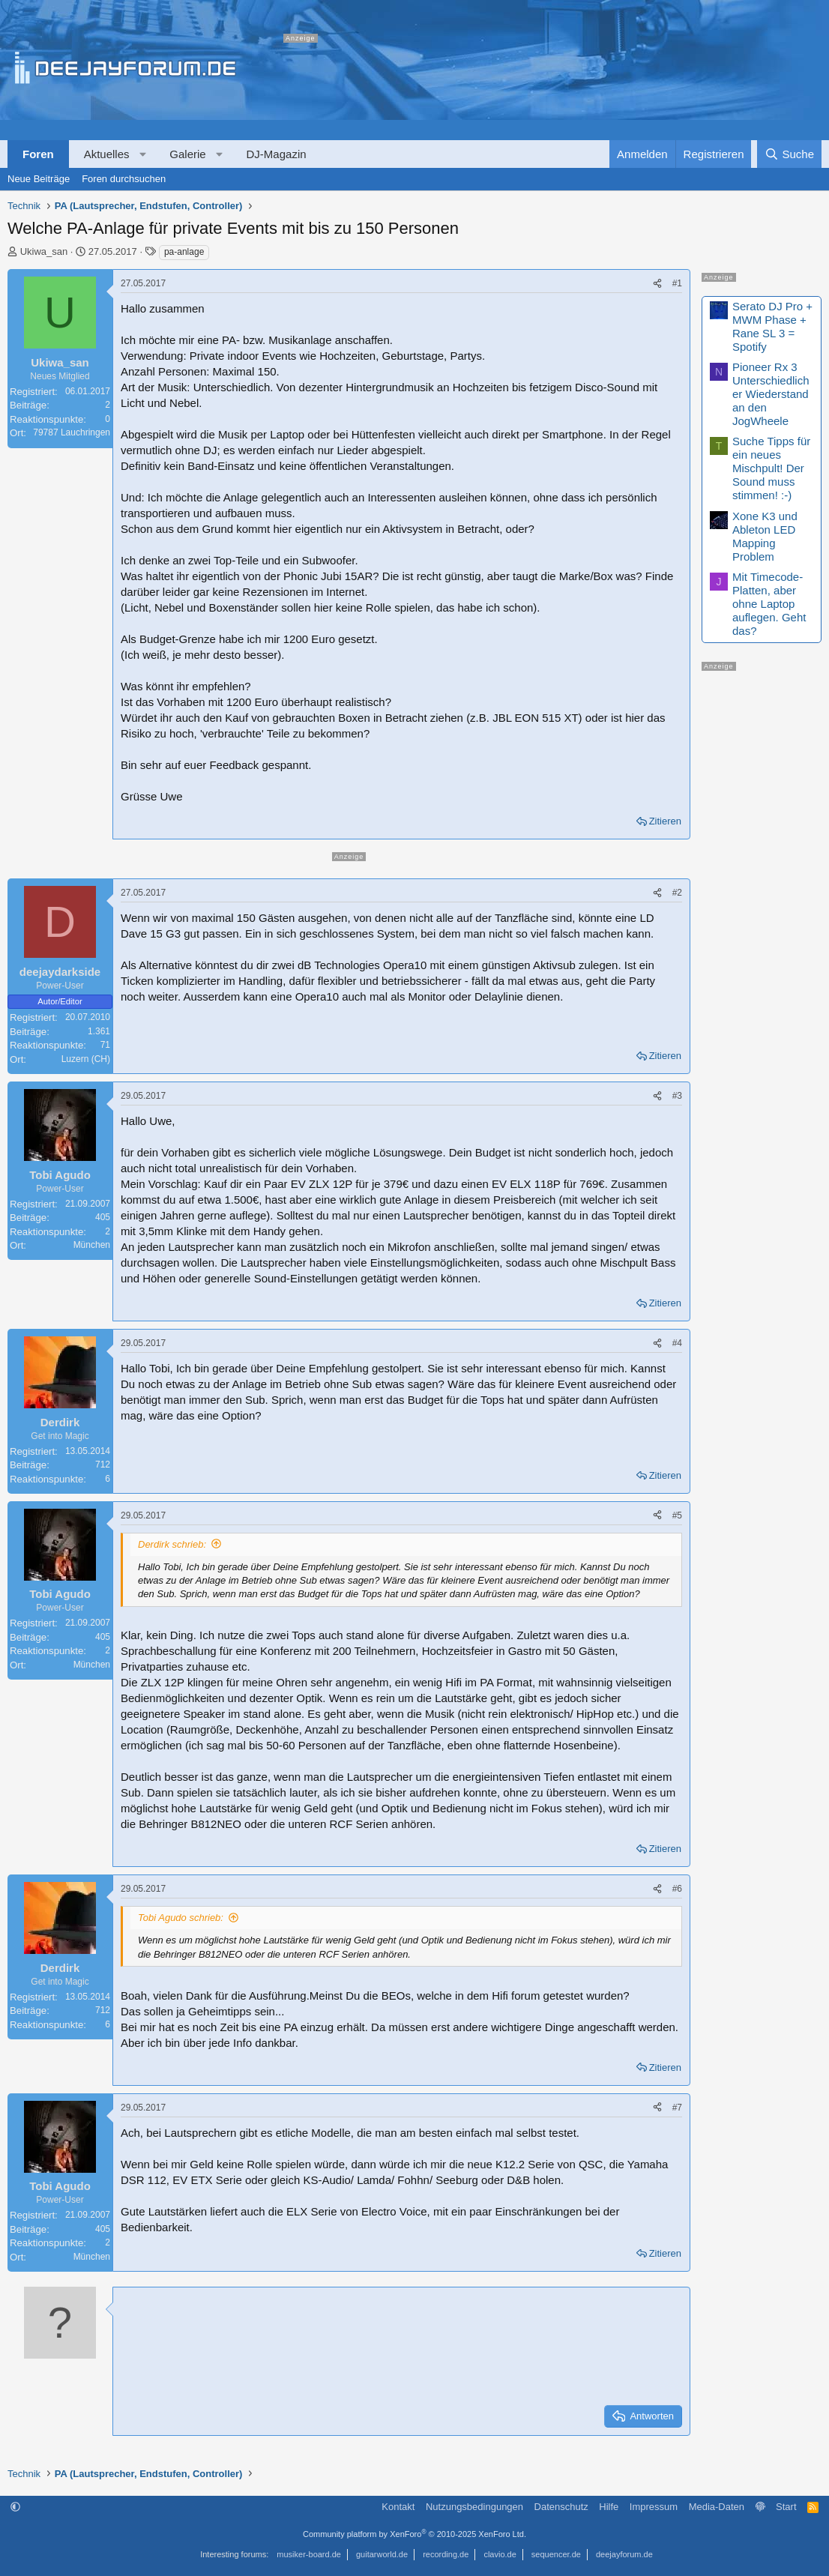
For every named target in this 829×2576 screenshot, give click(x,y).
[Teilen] (657, 283)
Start (786, 2506)
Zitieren (665, 821)
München (91, 1245)
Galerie (187, 154)
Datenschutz (561, 2506)
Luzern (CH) (85, 1059)
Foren (38, 154)
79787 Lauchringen (71, 432)
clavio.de (499, 2554)
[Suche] (789, 154)
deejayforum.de (624, 2554)
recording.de (445, 2554)
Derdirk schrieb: (172, 1544)
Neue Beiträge (38, 178)
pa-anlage (184, 252)
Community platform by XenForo (414, 2534)
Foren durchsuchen (124, 178)
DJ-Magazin (277, 154)
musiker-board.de (309, 2554)
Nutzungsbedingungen (474, 2506)
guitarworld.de (382, 2554)
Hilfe (608, 2506)
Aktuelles (107, 154)
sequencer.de (556, 2554)
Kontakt (398, 2506)
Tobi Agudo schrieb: (180, 1917)
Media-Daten (716, 2506)
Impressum (654, 2506)
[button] (142, 154)
